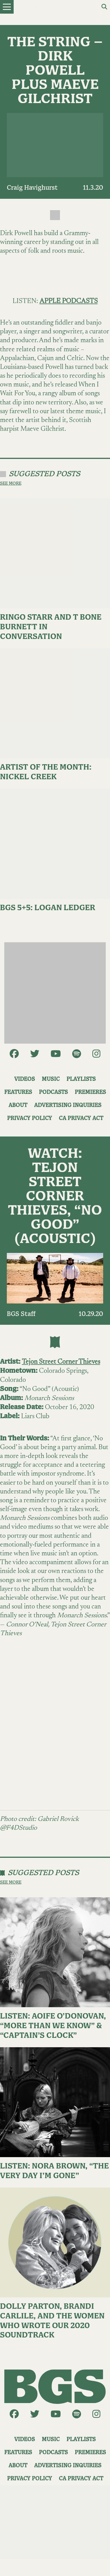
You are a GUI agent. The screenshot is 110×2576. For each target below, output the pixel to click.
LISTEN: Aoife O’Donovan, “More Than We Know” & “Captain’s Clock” (53, 2026)
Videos (24, 1079)
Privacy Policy (29, 1118)
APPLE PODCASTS (69, 301)
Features (18, 1092)
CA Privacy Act (81, 1118)
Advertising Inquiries (67, 1105)
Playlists (81, 1079)
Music (51, 1079)
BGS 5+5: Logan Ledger (47, 908)
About (18, 1105)
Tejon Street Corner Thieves (61, 1362)
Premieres (90, 1092)
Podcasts (53, 1092)
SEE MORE (10, 483)
